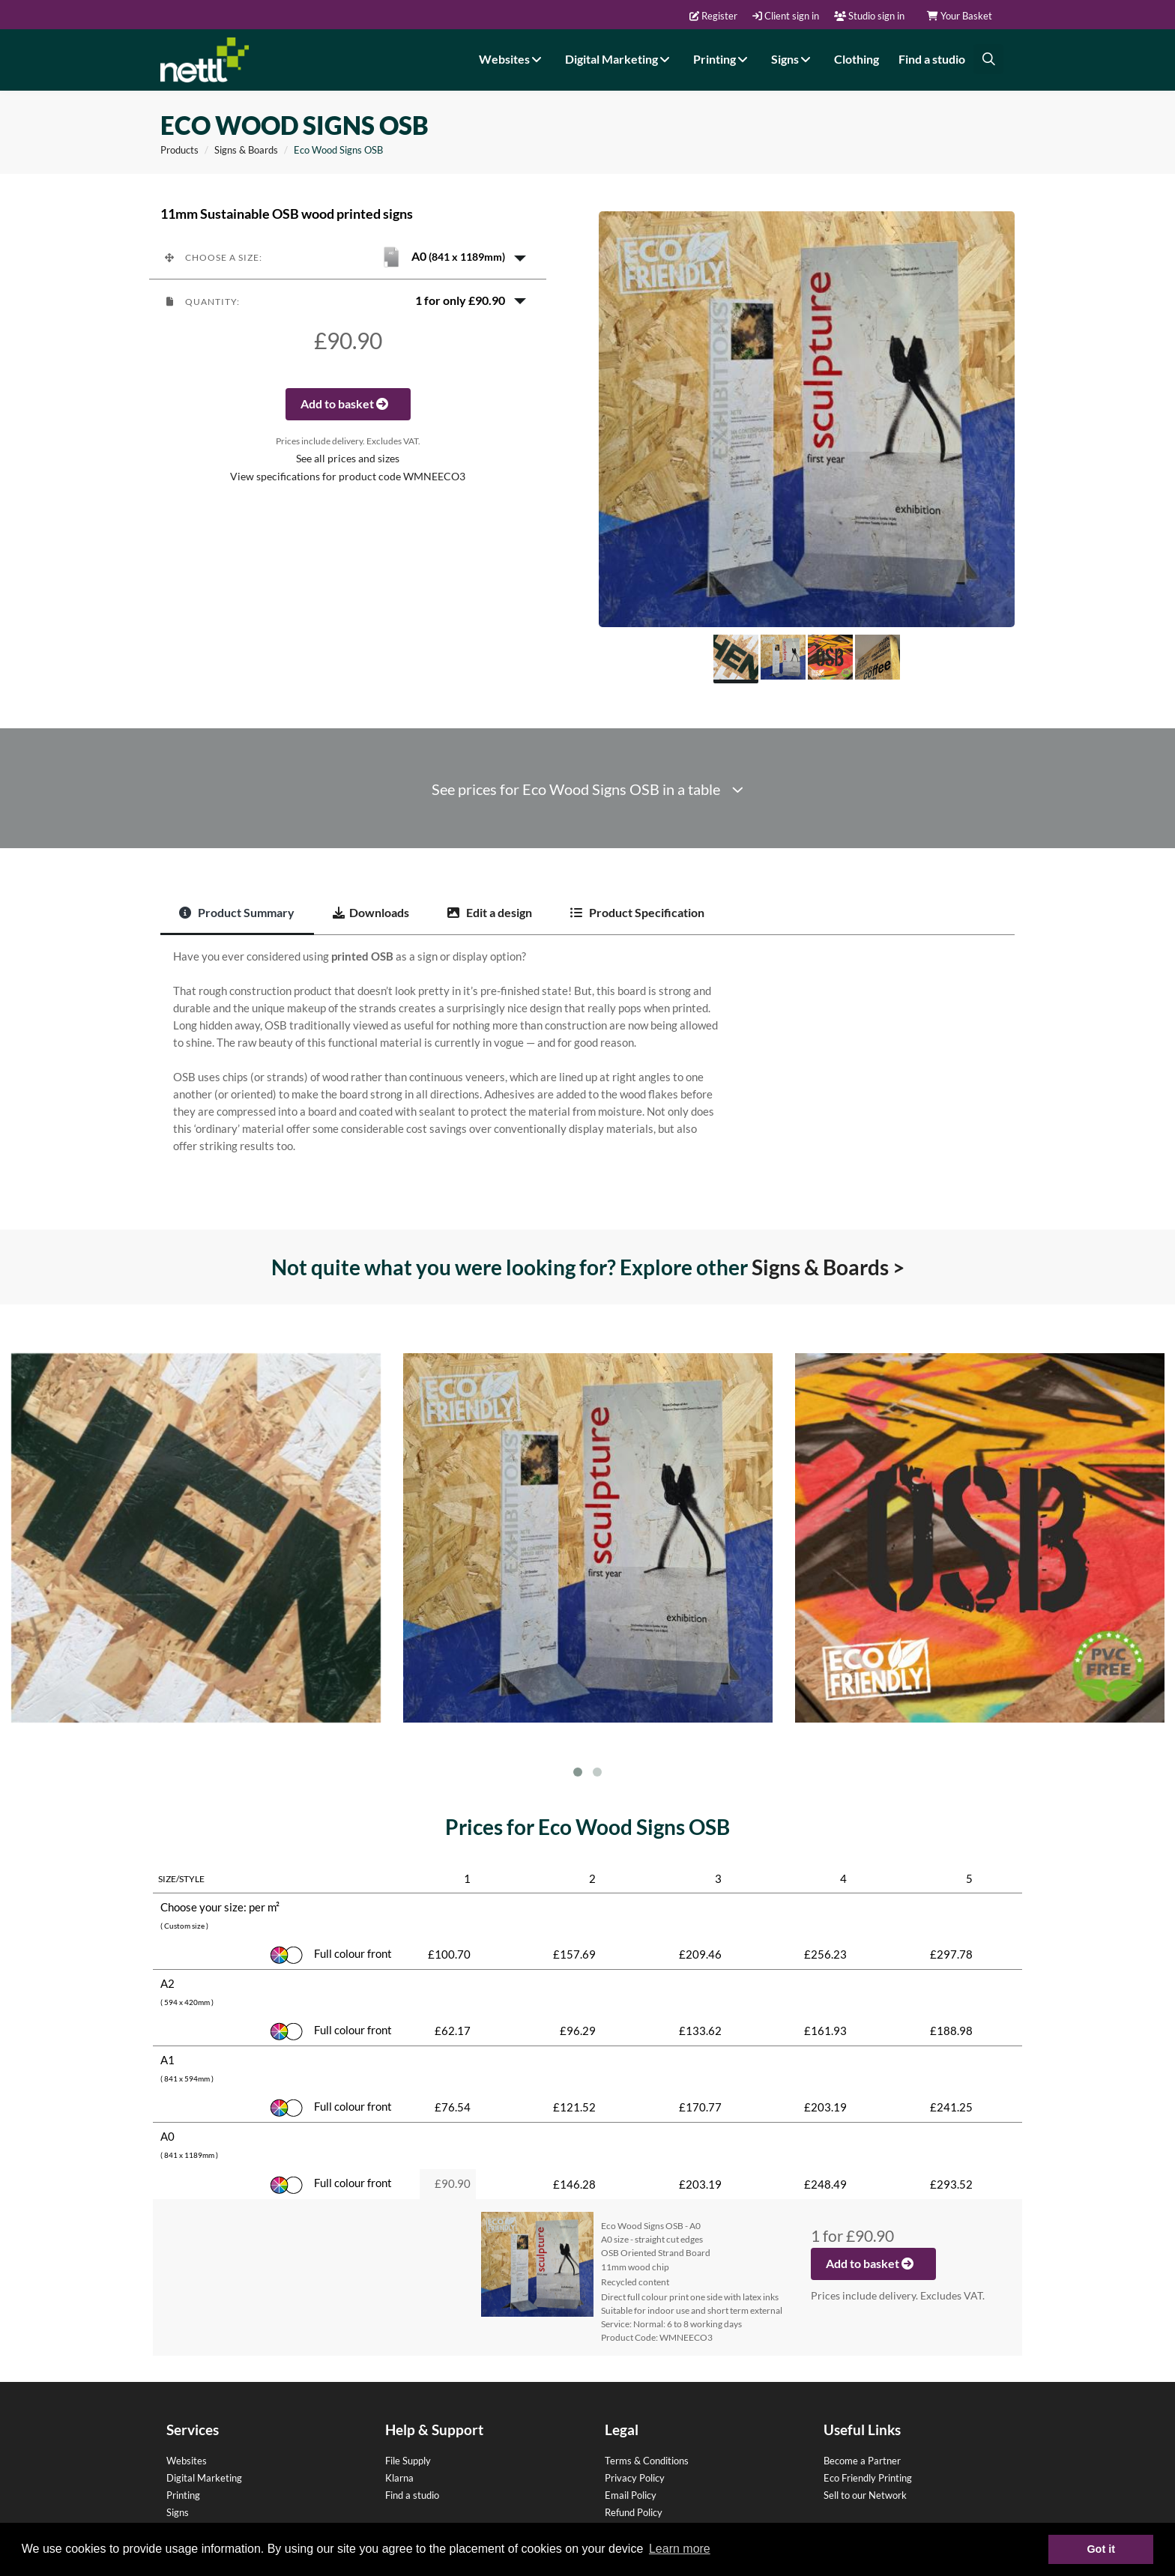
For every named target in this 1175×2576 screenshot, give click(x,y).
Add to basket (348, 403)
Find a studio (931, 59)
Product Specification (637, 912)
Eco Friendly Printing (868, 2478)
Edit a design (489, 912)
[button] (347, 257)
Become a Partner (862, 2461)
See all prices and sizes (347, 459)
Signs (793, 59)
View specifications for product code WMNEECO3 (347, 477)
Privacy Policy (635, 2478)
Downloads (371, 912)
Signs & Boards (246, 150)
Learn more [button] (679, 2548)
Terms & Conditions (647, 2461)
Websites (512, 59)
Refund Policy (633, 2512)
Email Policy (630, 2495)
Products (179, 150)
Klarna (399, 2478)
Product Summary (236, 912)
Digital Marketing (619, 59)
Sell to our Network (865, 2495)
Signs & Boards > (828, 1267)
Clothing (856, 59)
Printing (722, 59)
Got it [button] (1101, 2549)
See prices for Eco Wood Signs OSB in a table (587, 789)
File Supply (408, 2461)
